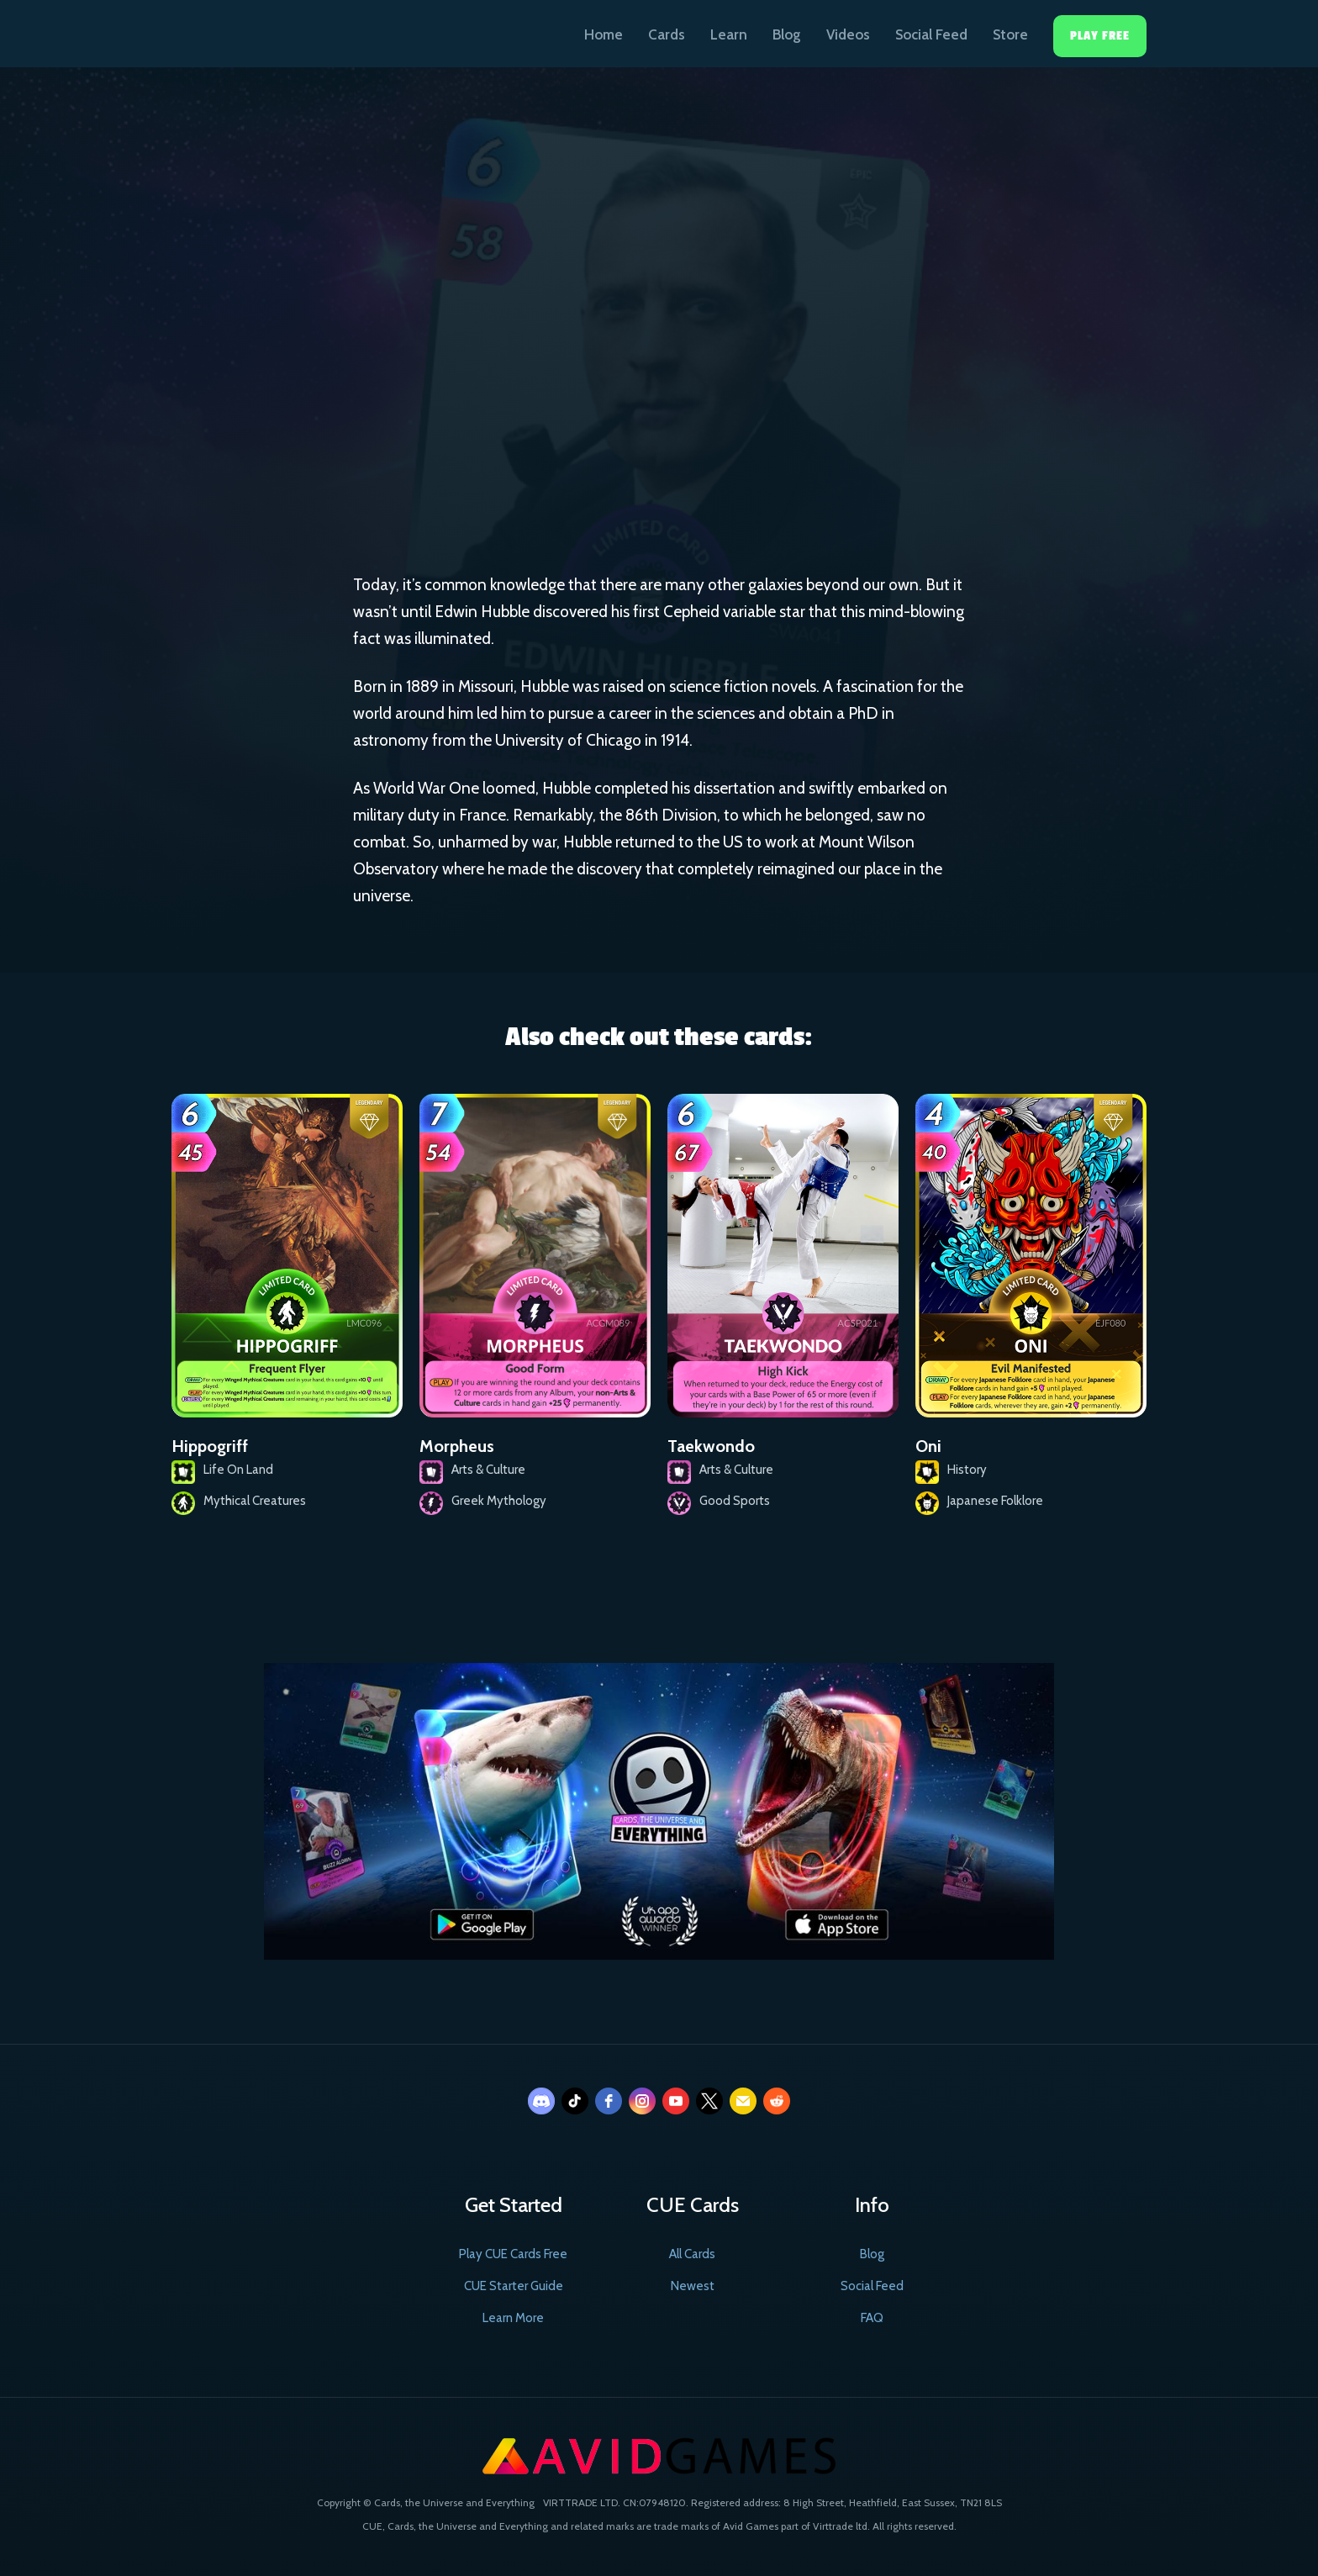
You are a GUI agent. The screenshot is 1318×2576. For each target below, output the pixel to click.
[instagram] (642, 2101)
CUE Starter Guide (513, 2286)
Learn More (513, 2317)
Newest (692, 2286)
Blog (786, 34)
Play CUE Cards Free (513, 2254)
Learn (728, 34)
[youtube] (675, 2101)
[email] (743, 2101)
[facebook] (608, 2101)
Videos (848, 34)
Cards (666, 34)
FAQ (872, 2317)
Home (603, 34)
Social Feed (931, 34)
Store (1010, 34)
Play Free (1100, 36)
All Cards (692, 2254)
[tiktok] (574, 2101)
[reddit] (776, 2101)
